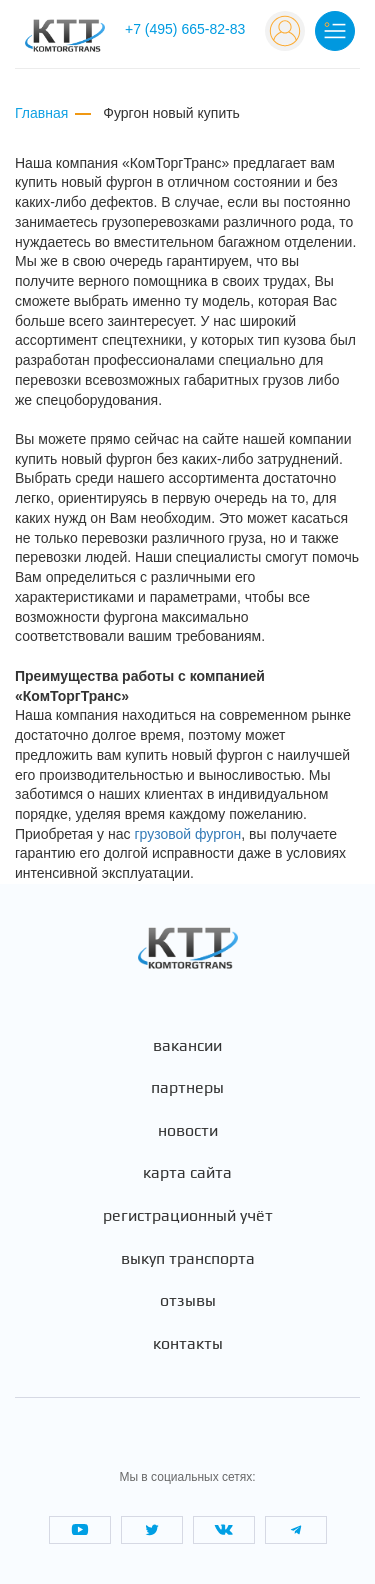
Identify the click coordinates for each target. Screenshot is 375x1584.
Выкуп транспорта (188, 1259)
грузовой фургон (187, 834)
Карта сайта (187, 1173)
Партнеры (187, 1088)
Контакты (188, 1344)
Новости (188, 1131)
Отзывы (188, 1301)
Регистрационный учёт (188, 1216)
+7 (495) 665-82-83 (185, 29)
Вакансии (187, 1046)
